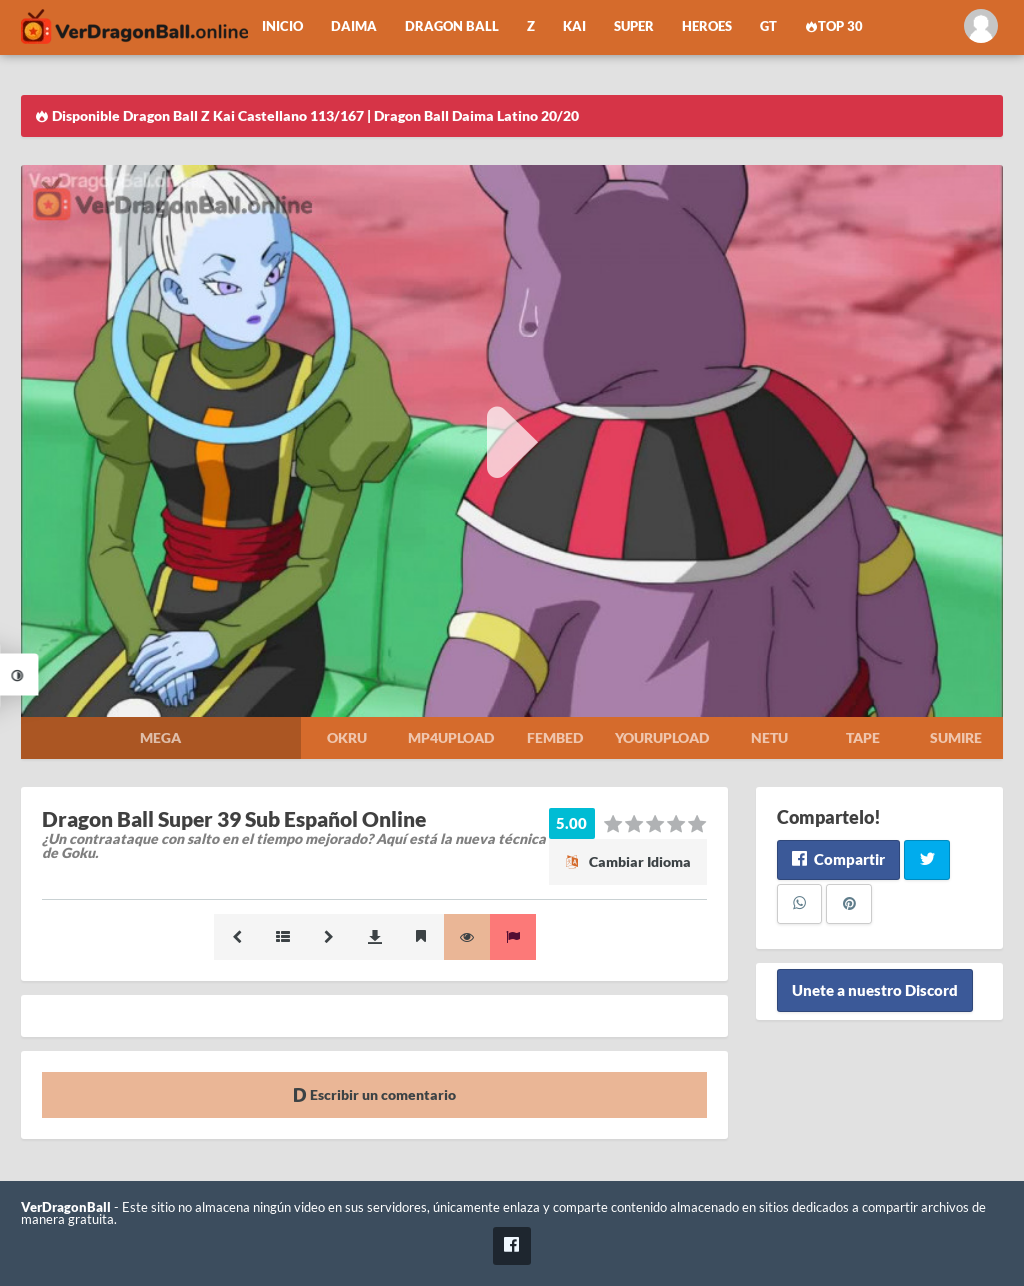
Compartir (838, 859)
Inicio (282, 26)
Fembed (555, 737)
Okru (347, 737)
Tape (863, 737)
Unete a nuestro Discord (875, 991)
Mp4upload (451, 737)
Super (634, 26)
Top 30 (834, 26)
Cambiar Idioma (628, 861)
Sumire (956, 737)
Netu (769, 737)
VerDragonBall (66, 1207)
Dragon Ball (452, 26)
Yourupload (662, 737)
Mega (160, 737)
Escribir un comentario (374, 1094)
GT (768, 26)
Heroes (707, 26)
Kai (574, 26)
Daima (354, 26)
